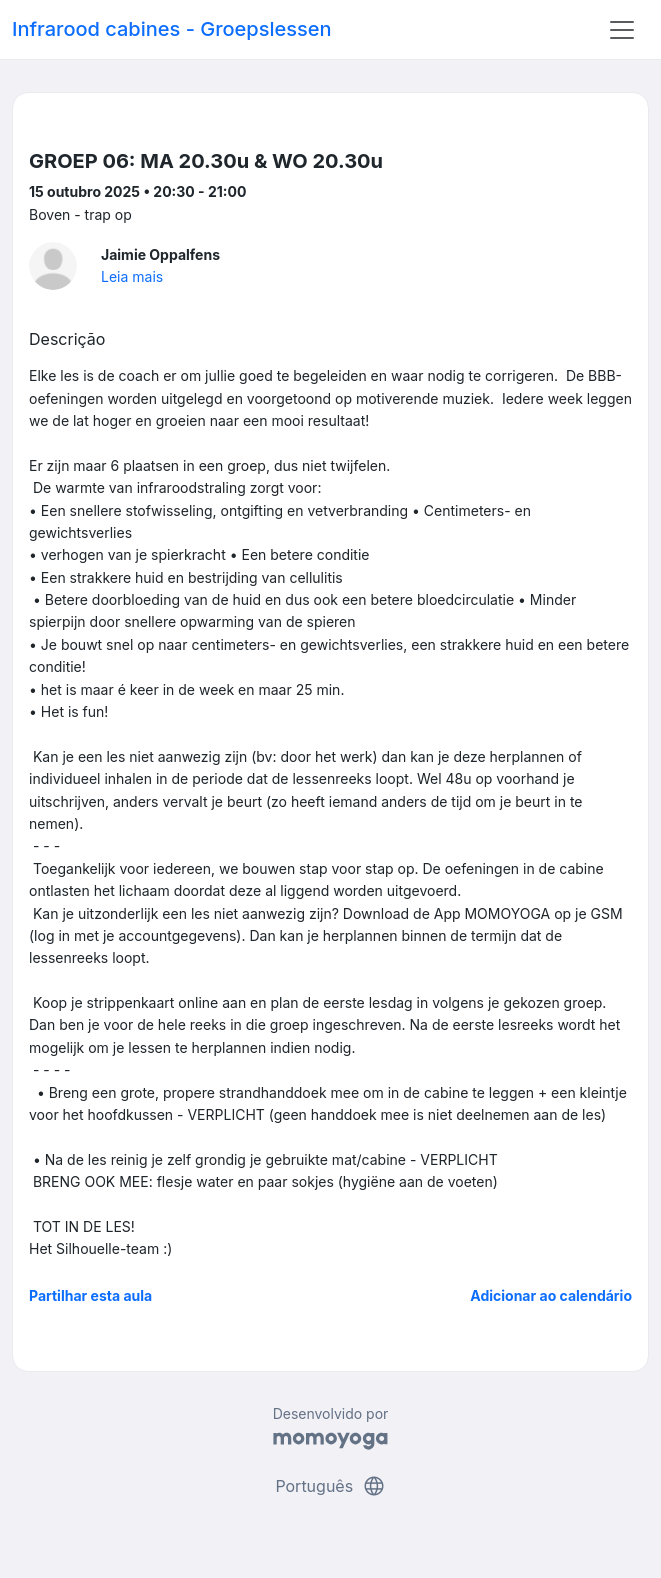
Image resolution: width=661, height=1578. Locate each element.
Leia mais (132, 276)
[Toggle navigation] (622, 30)
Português (330, 1486)
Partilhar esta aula (90, 1295)
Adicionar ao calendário (551, 1295)
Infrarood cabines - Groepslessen (172, 29)
